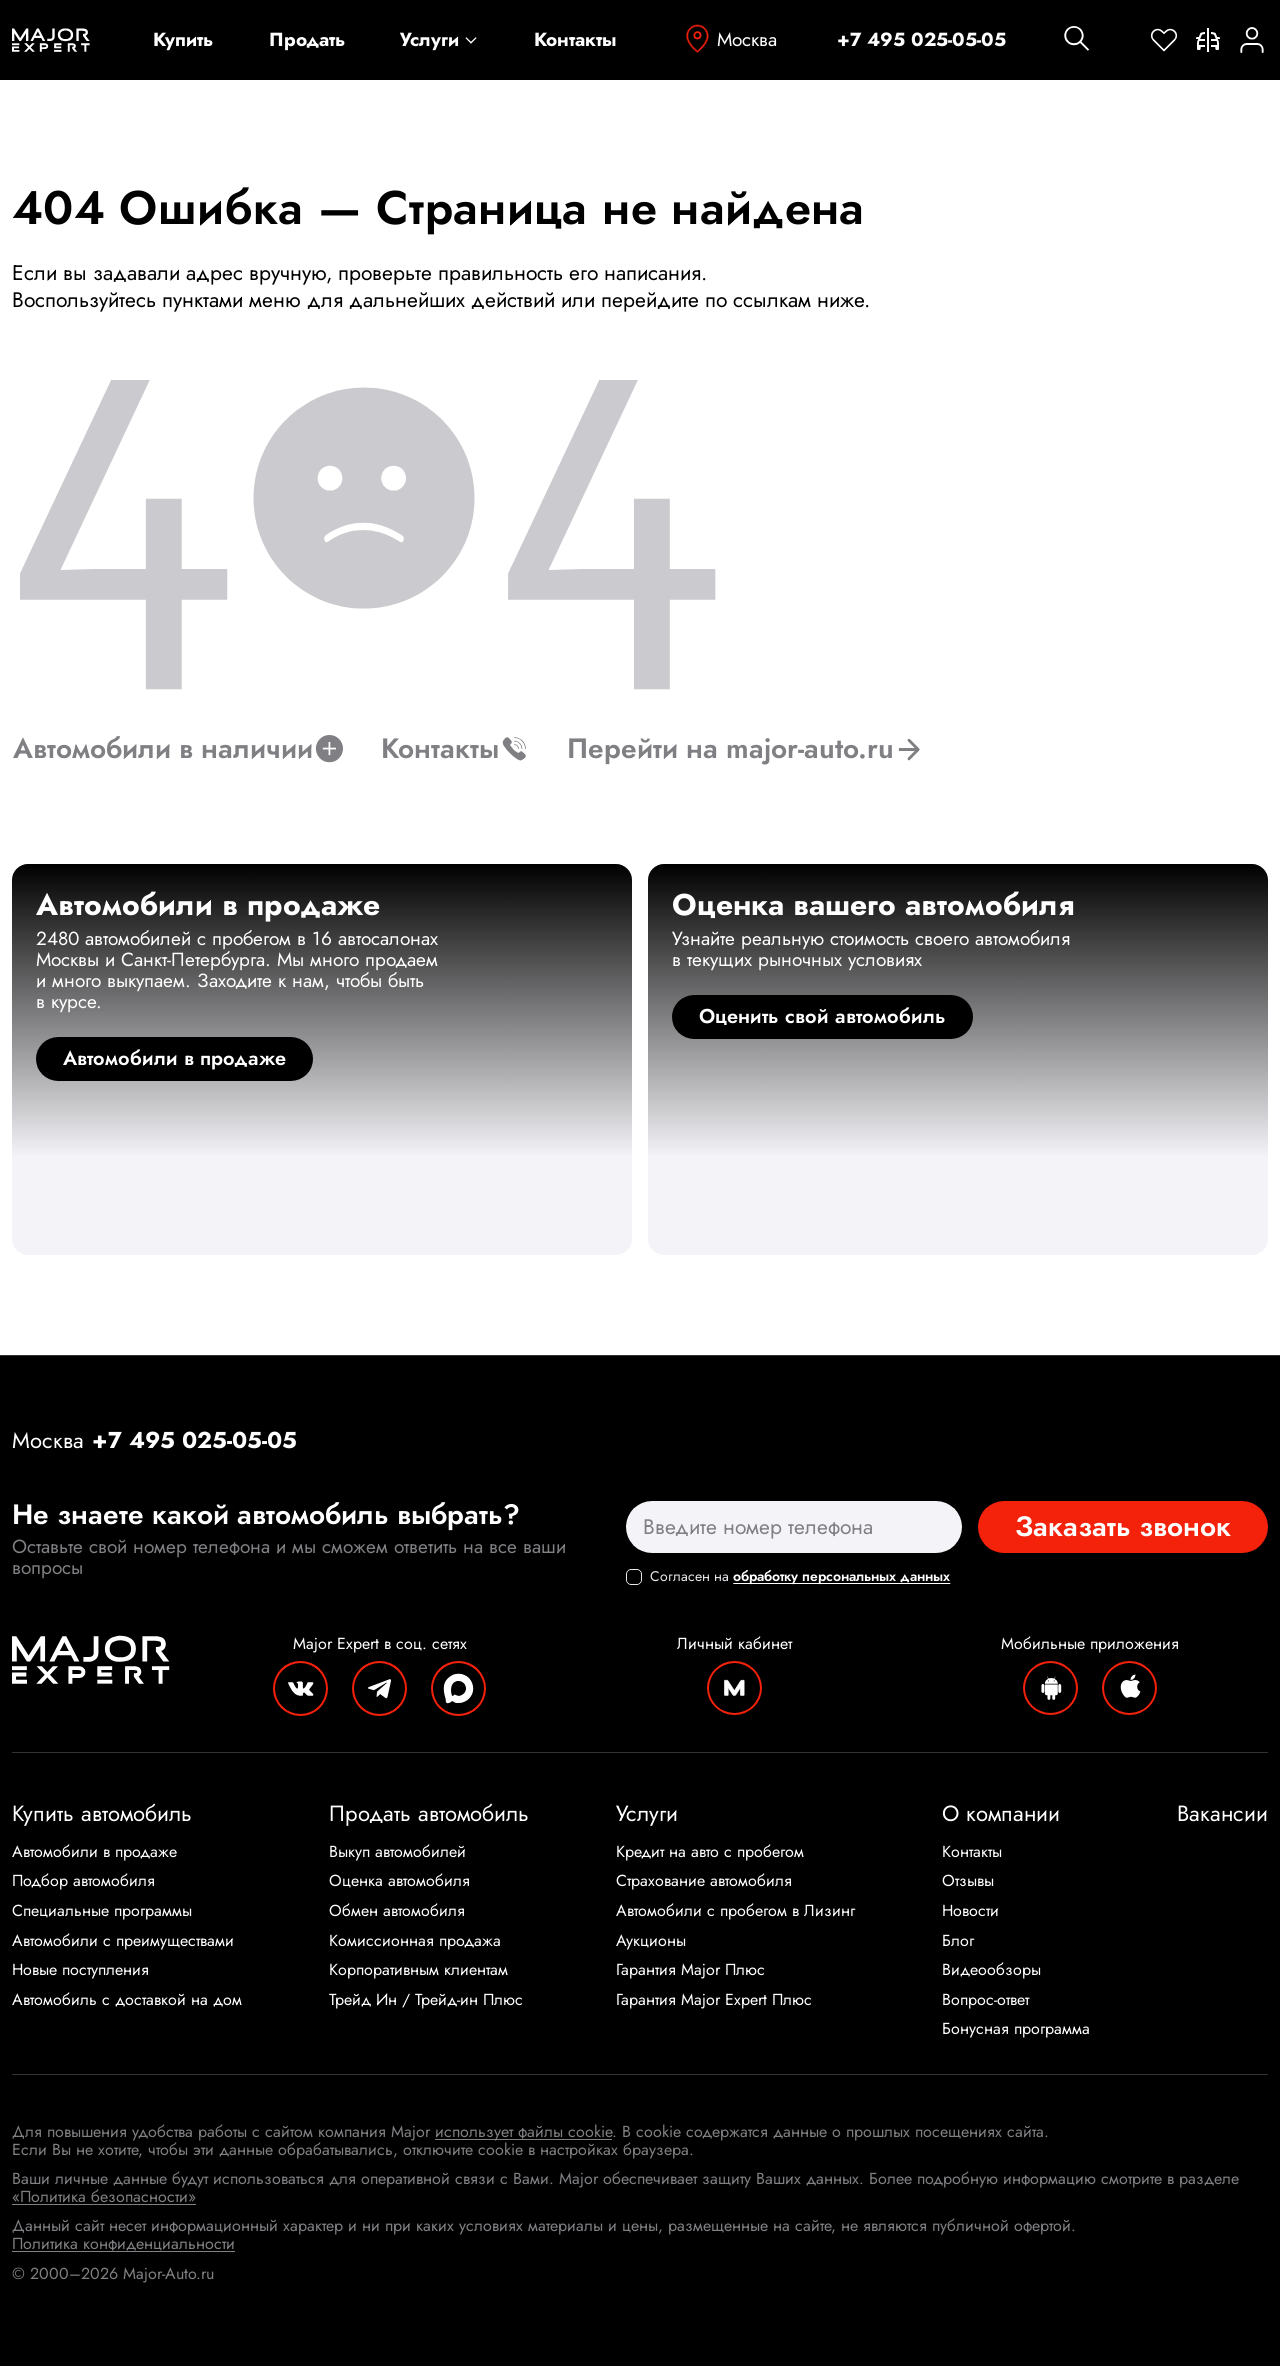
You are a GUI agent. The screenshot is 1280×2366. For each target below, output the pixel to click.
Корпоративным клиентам (418, 1970)
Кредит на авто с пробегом (710, 1852)
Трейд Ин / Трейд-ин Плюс (426, 2000)
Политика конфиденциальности (123, 2243)
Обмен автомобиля (397, 1911)
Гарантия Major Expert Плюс (714, 2000)
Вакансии (1222, 1813)
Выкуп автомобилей (397, 1852)
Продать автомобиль (429, 1813)
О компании (1001, 1813)
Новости (970, 1911)
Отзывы (968, 1881)
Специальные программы (102, 1911)
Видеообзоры (991, 1970)
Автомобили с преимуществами (123, 1941)
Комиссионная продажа (415, 1941)
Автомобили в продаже (94, 1852)
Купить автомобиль (102, 1813)
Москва (729, 39)
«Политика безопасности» (104, 2196)
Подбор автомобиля (83, 1881)
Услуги (439, 40)
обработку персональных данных (841, 1576)
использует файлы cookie (523, 2131)
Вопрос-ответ (985, 2000)
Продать (307, 40)
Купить (183, 40)
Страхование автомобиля (704, 1881)
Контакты (575, 40)
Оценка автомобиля (399, 1881)
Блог (958, 1941)
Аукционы (651, 1941)
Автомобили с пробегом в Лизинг (735, 1911)
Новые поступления (80, 1970)
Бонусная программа (1016, 2029)
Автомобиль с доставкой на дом (127, 2000)
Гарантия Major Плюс (690, 1970)
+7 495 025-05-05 (921, 40)
